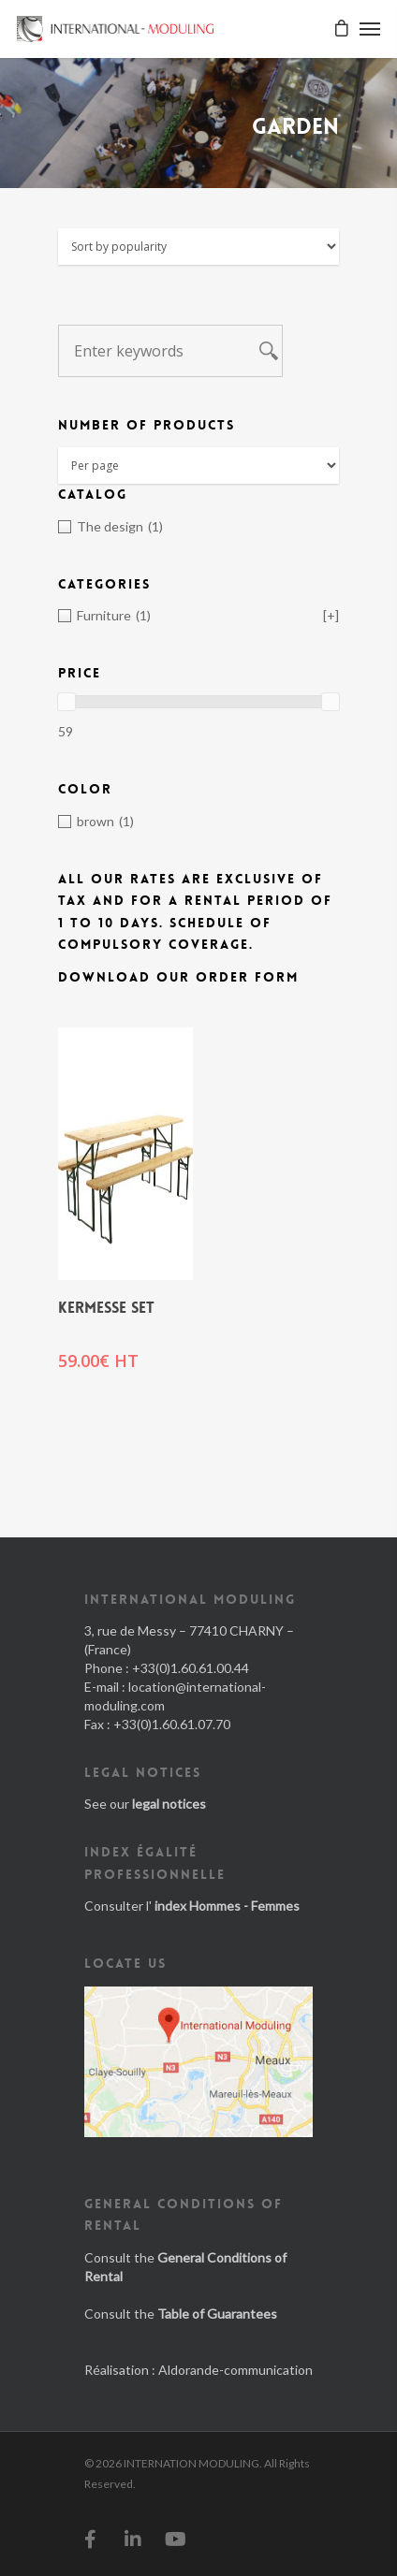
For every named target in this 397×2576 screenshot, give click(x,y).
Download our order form (178, 976)
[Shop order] (198, 246)
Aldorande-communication (235, 2370)
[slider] (66, 701)
